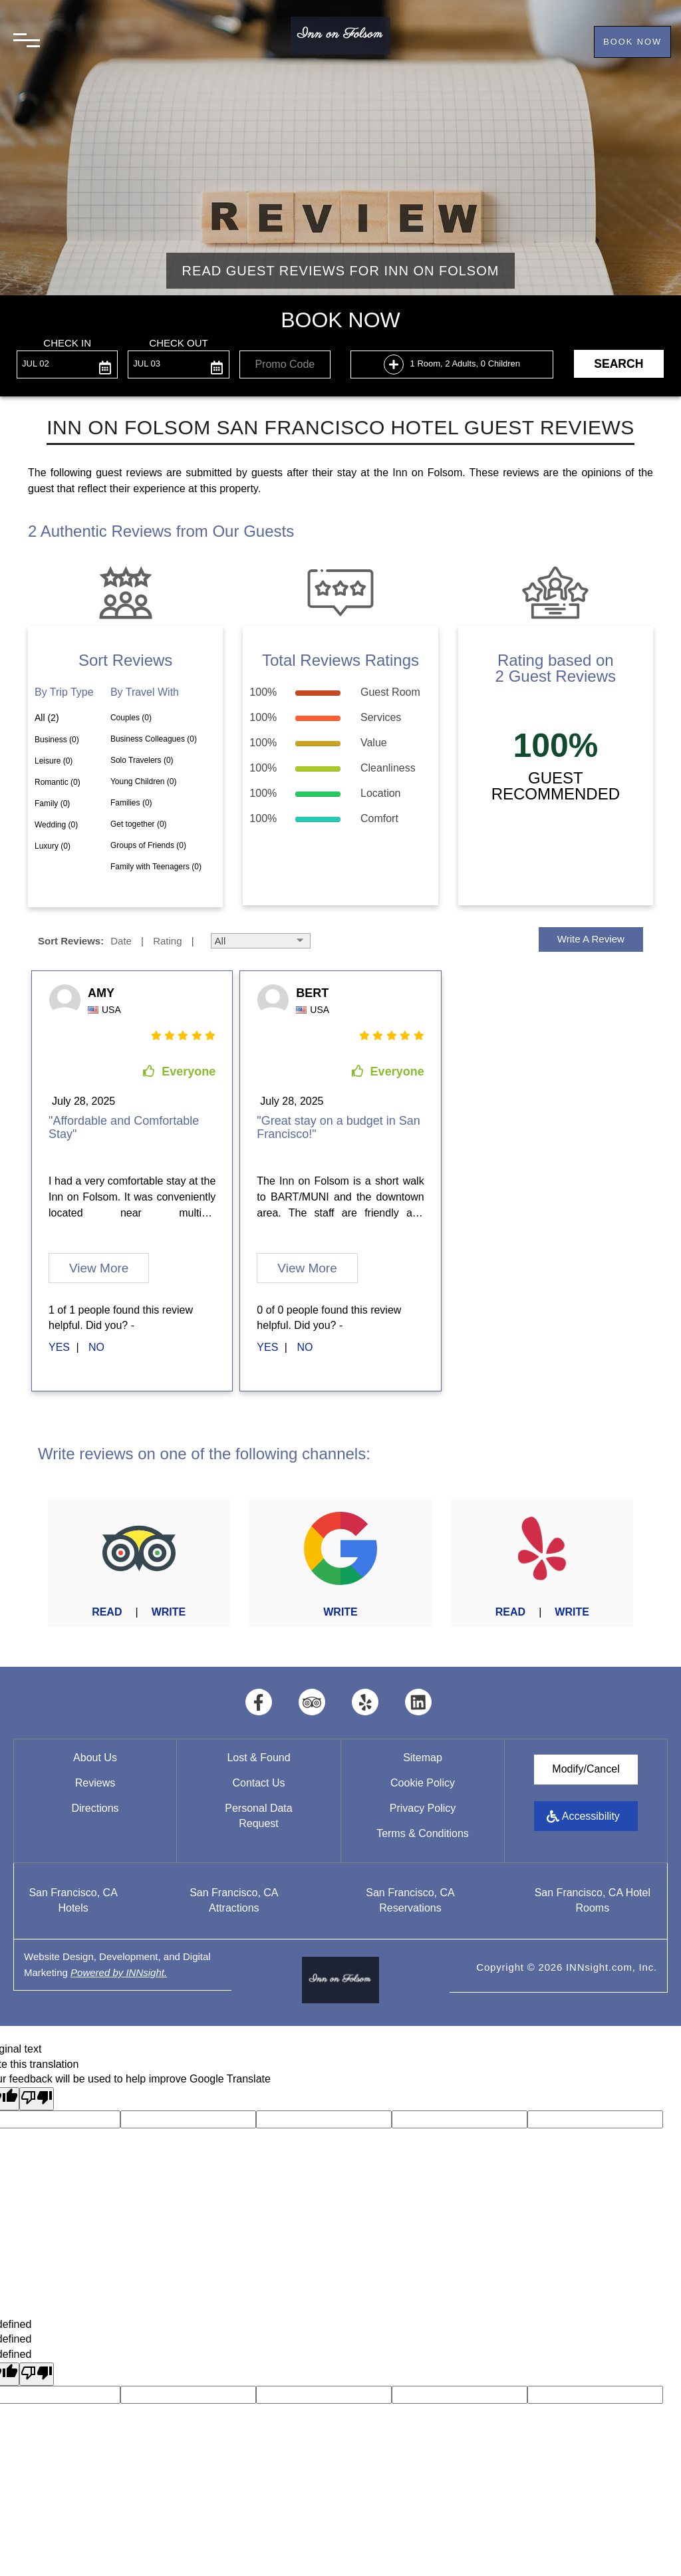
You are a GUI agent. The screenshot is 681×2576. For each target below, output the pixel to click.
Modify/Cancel (585, 1768)
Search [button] (618, 363)
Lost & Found (258, 1757)
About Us (95, 1757)
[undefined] (36, 2373)
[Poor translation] (36, 2098)
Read (107, 1611)
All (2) (47, 717)
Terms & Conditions (422, 1832)
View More (98, 1267)
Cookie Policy (422, 1782)
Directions (94, 1807)
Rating (167, 940)
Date (121, 940)
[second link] (98, 1346)
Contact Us (258, 1782)
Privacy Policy (423, 1807)
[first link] (61, 1346)
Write (169, 1611)
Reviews (95, 1782)
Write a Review (590, 938)
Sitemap (422, 1757)
